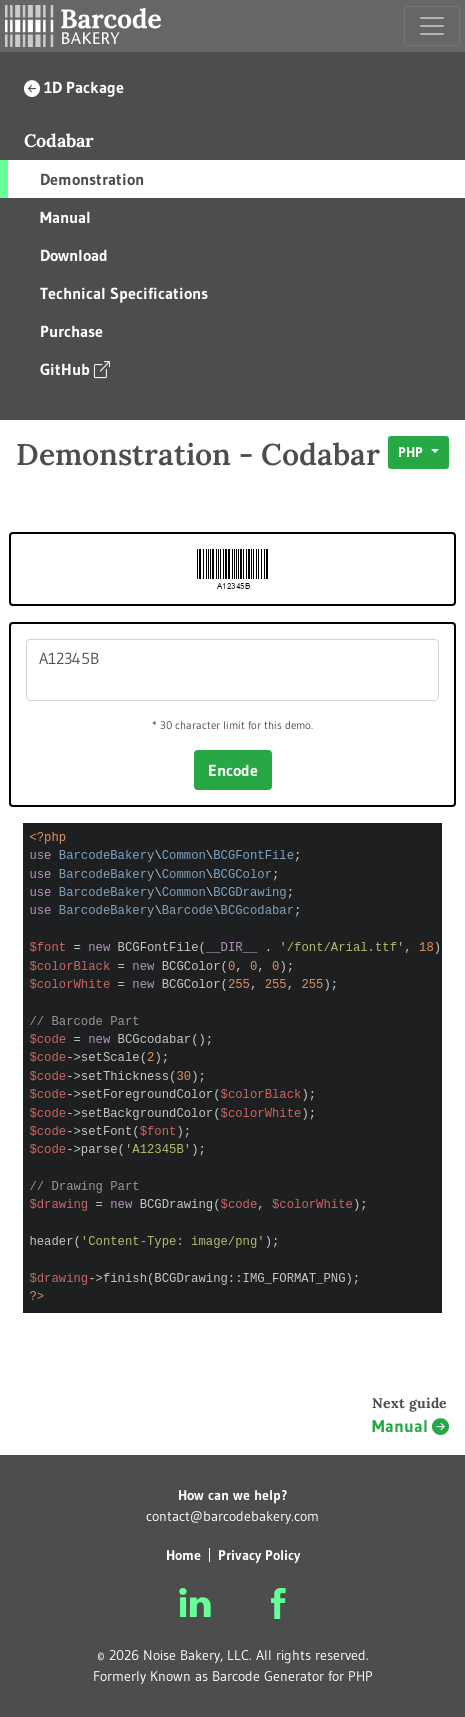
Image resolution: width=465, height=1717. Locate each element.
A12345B (232, 670)
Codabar (59, 140)
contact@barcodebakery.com (232, 1516)
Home (183, 1555)
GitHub (75, 368)
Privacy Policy (259, 1555)
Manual (65, 217)
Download (74, 255)
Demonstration (92, 179)
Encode (233, 770)
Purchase (71, 331)
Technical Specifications (124, 293)
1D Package (74, 87)
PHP (412, 452)
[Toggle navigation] (432, 26)
